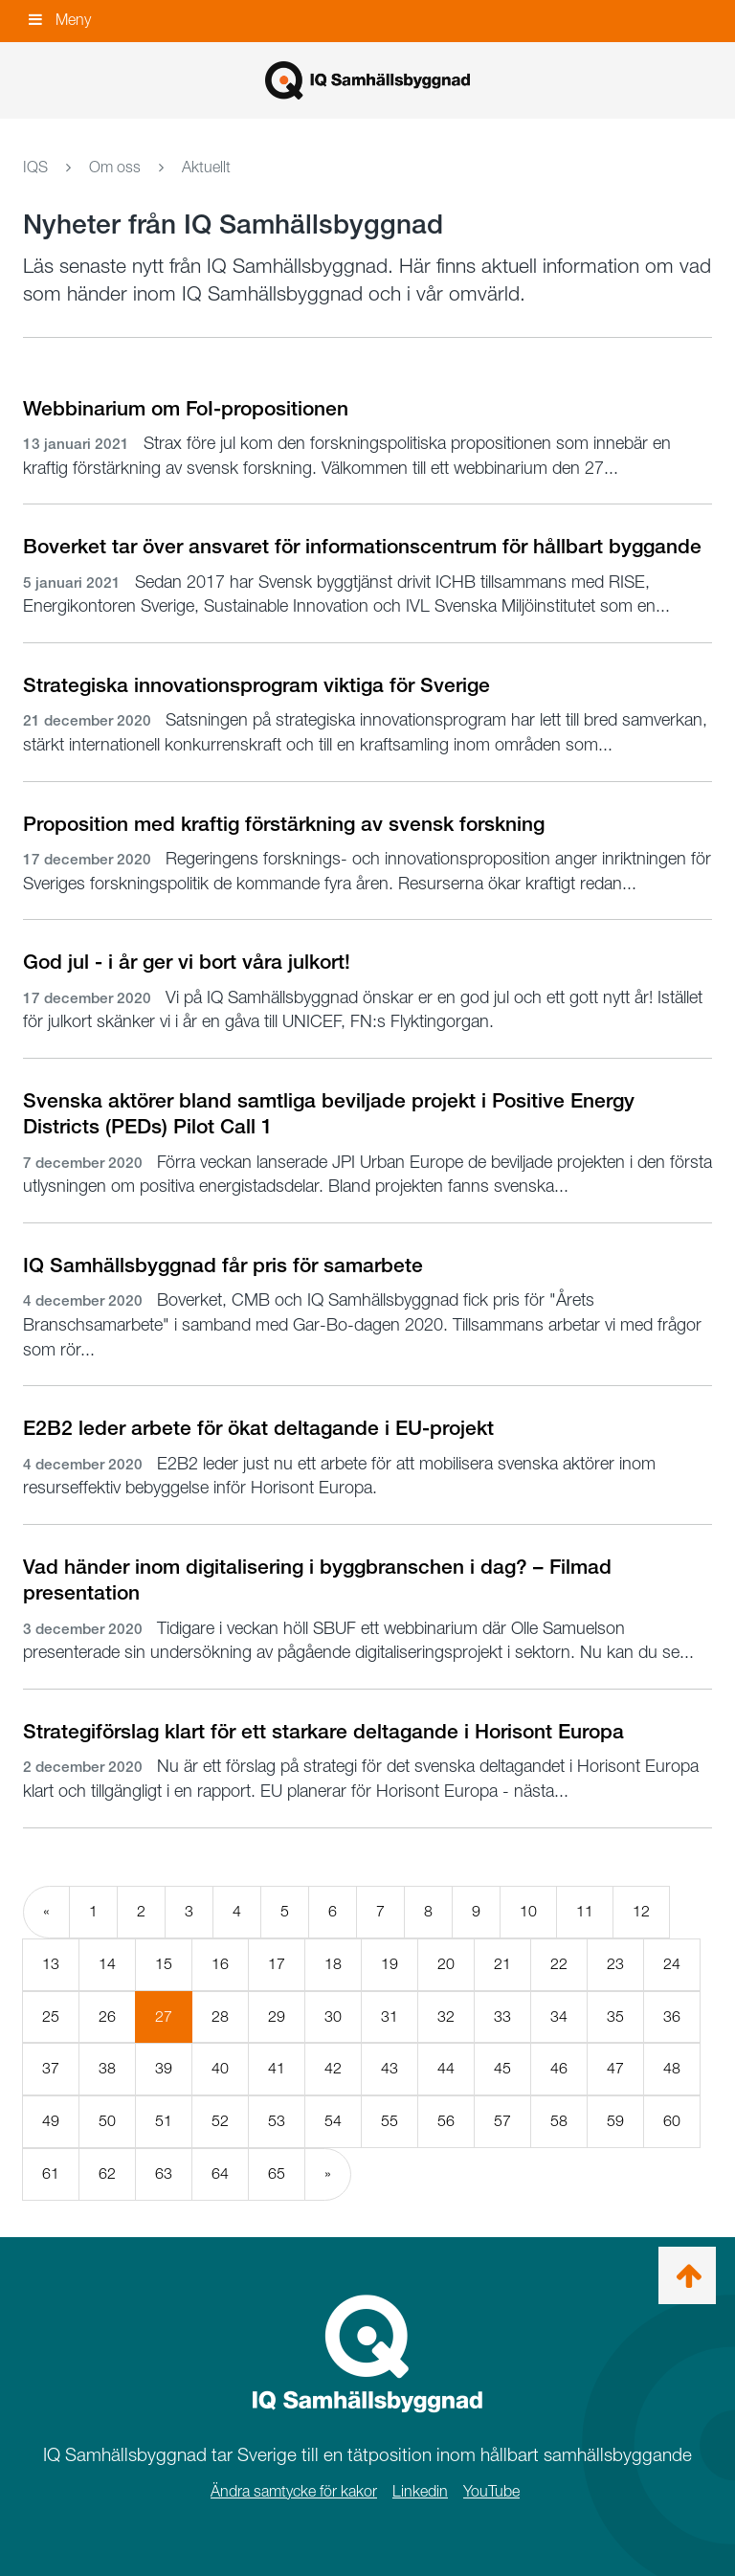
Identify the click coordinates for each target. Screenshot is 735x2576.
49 (50, 2121)
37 (50, 2068)
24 (671, 1964)
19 (389, 1964)
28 (220, 2016)
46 (559, 2068)
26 (107, 2016)
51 (163, 2121)
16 (220, 1964)
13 (50, 1964)
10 (528, 1911)
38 (107, 2068)
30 (333, 2016)
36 (671, 2016)
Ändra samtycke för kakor (294, 2491)
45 (502, 2068)
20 (446, 1964)
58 (559, 2121)
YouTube (491, 2491)
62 (107, 2173)
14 (107, 1964)
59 (615, 2121)
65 (276, 2173)
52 (220, 2121)
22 (559, 1964)
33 (502, 2016)
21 (502, 1964)
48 (671, 2068)
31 (389, 2016)
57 (502, 2121)
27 (173, 2024)
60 (671, 2121)
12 (641, 1911)
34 (559, 2016)
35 (615, 2016)
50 (107, 2121)
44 (446, 2068)
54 (333, 2121)
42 (333, 2068)
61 (50, 2173)
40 (220, 2068)
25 (50, 2016)
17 (276, 1964)
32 (446, 2016)
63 (163, 2173)
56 (446, 2121)
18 (333, 1964)
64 (220, 2173)
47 (615, 2068)
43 (389, 2068)
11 (584, 1911)
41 (276, 2068)
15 (163, 1964)
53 (276, 2121)
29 (276, 2016)
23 (615, 1964)
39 (163, 2068)
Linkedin (420, 2491)
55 (389, 2121)
